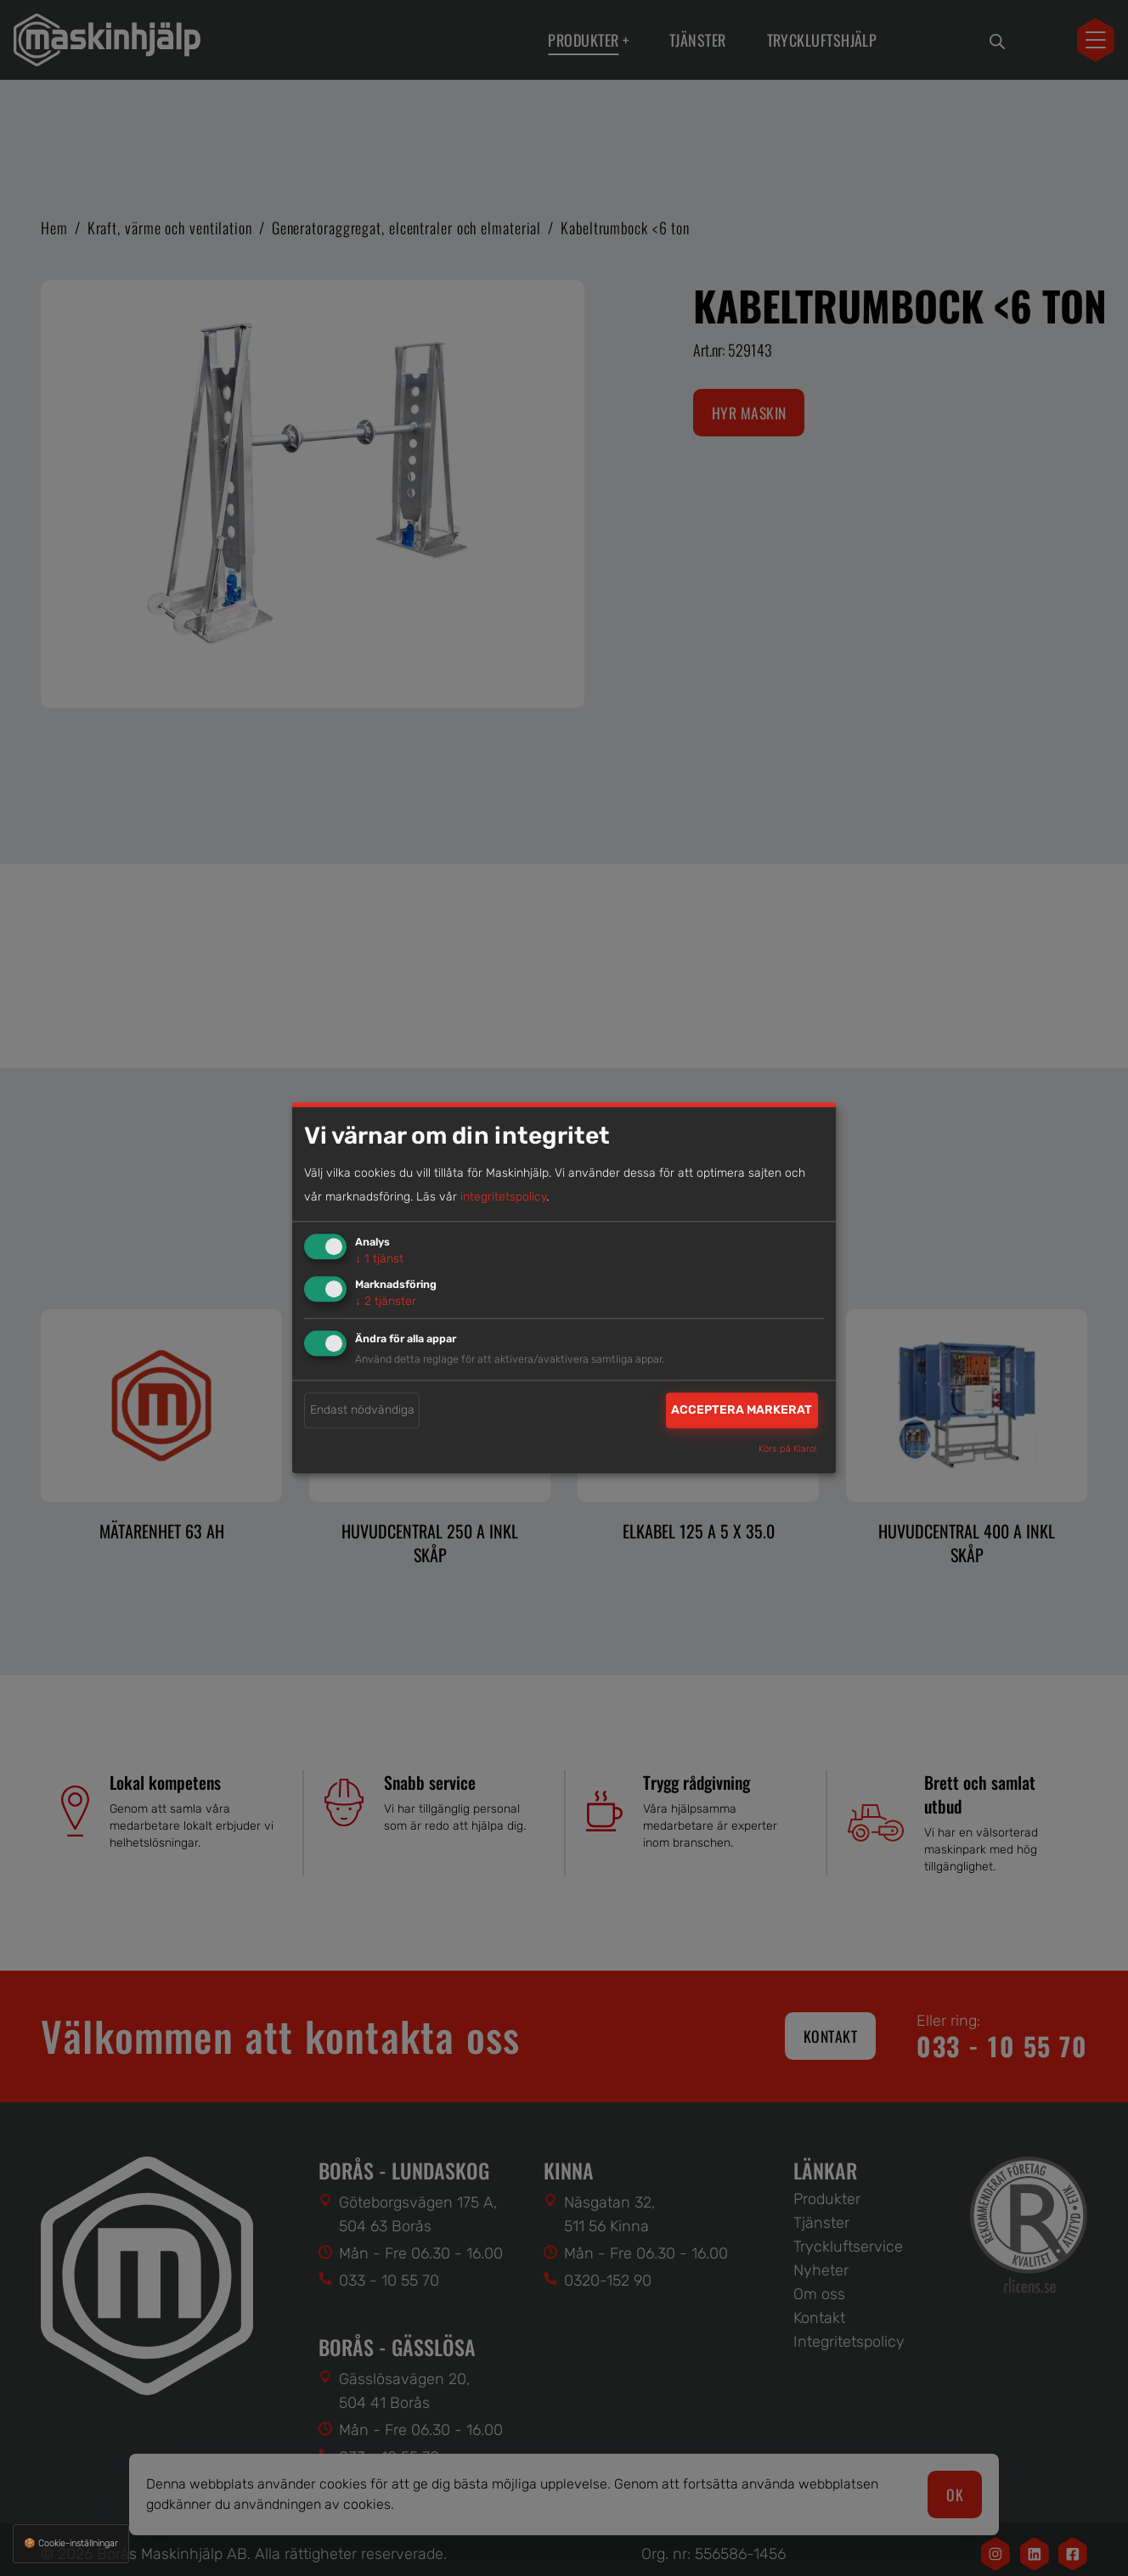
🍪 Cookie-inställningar (71, 2543)
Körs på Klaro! (788, 1449)
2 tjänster (385, 1301)
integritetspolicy (503, 1197)
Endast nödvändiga (362, 1410)
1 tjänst (379, 1258)
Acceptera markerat (741, 1410)
